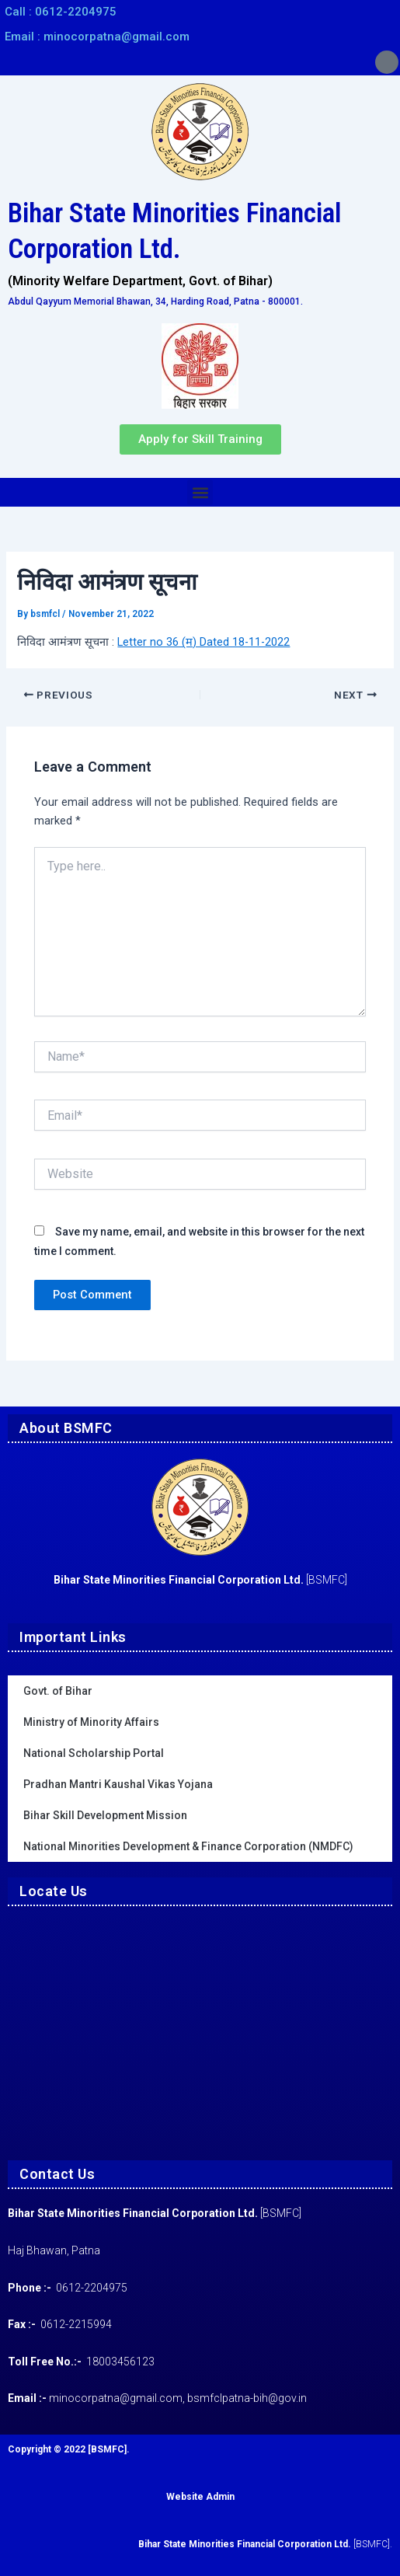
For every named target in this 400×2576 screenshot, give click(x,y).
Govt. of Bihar (57, 1691)
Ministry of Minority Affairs (91, 1722)
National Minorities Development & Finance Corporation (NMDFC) (188, 1846)
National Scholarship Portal (93, 1753)
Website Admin (200, 2496)
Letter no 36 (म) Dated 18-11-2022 (203, 642)
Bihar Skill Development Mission (105, 1815)
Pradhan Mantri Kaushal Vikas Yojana (118, 1784)
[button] (200, 492)
